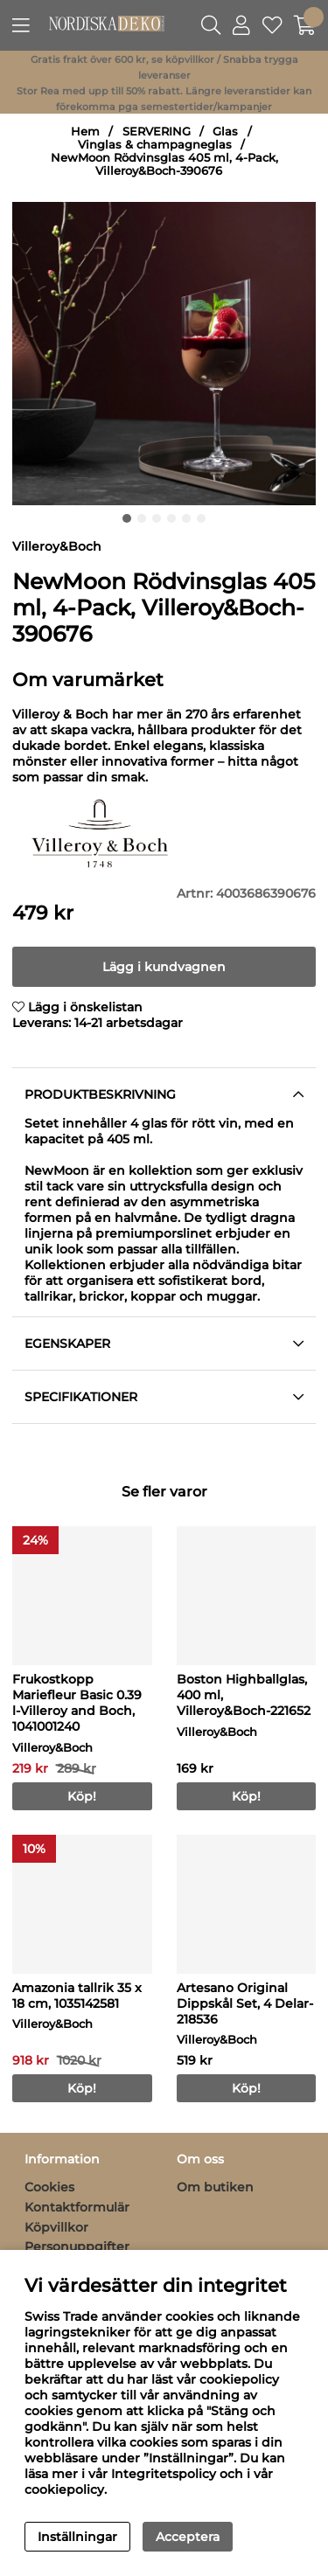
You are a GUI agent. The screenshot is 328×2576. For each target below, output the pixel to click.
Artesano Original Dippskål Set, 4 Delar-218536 (245, 2003)
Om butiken (215, 2187)
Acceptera (188, 2537)
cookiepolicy (64, 2489)
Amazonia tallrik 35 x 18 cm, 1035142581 (77, 1995)
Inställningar (77, 2537)
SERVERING (156, 131)
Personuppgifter (76, 2246)
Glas (225, 131)
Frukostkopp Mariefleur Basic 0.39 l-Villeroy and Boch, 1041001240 (77, 1702)
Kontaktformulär (76, 2207)
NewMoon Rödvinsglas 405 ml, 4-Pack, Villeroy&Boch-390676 (164, 164)
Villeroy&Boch (56, 546)
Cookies (49, 2187)
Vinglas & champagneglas (155, 144)
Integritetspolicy (163, 2474)
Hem (85, 131)
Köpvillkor (56, 2227)
